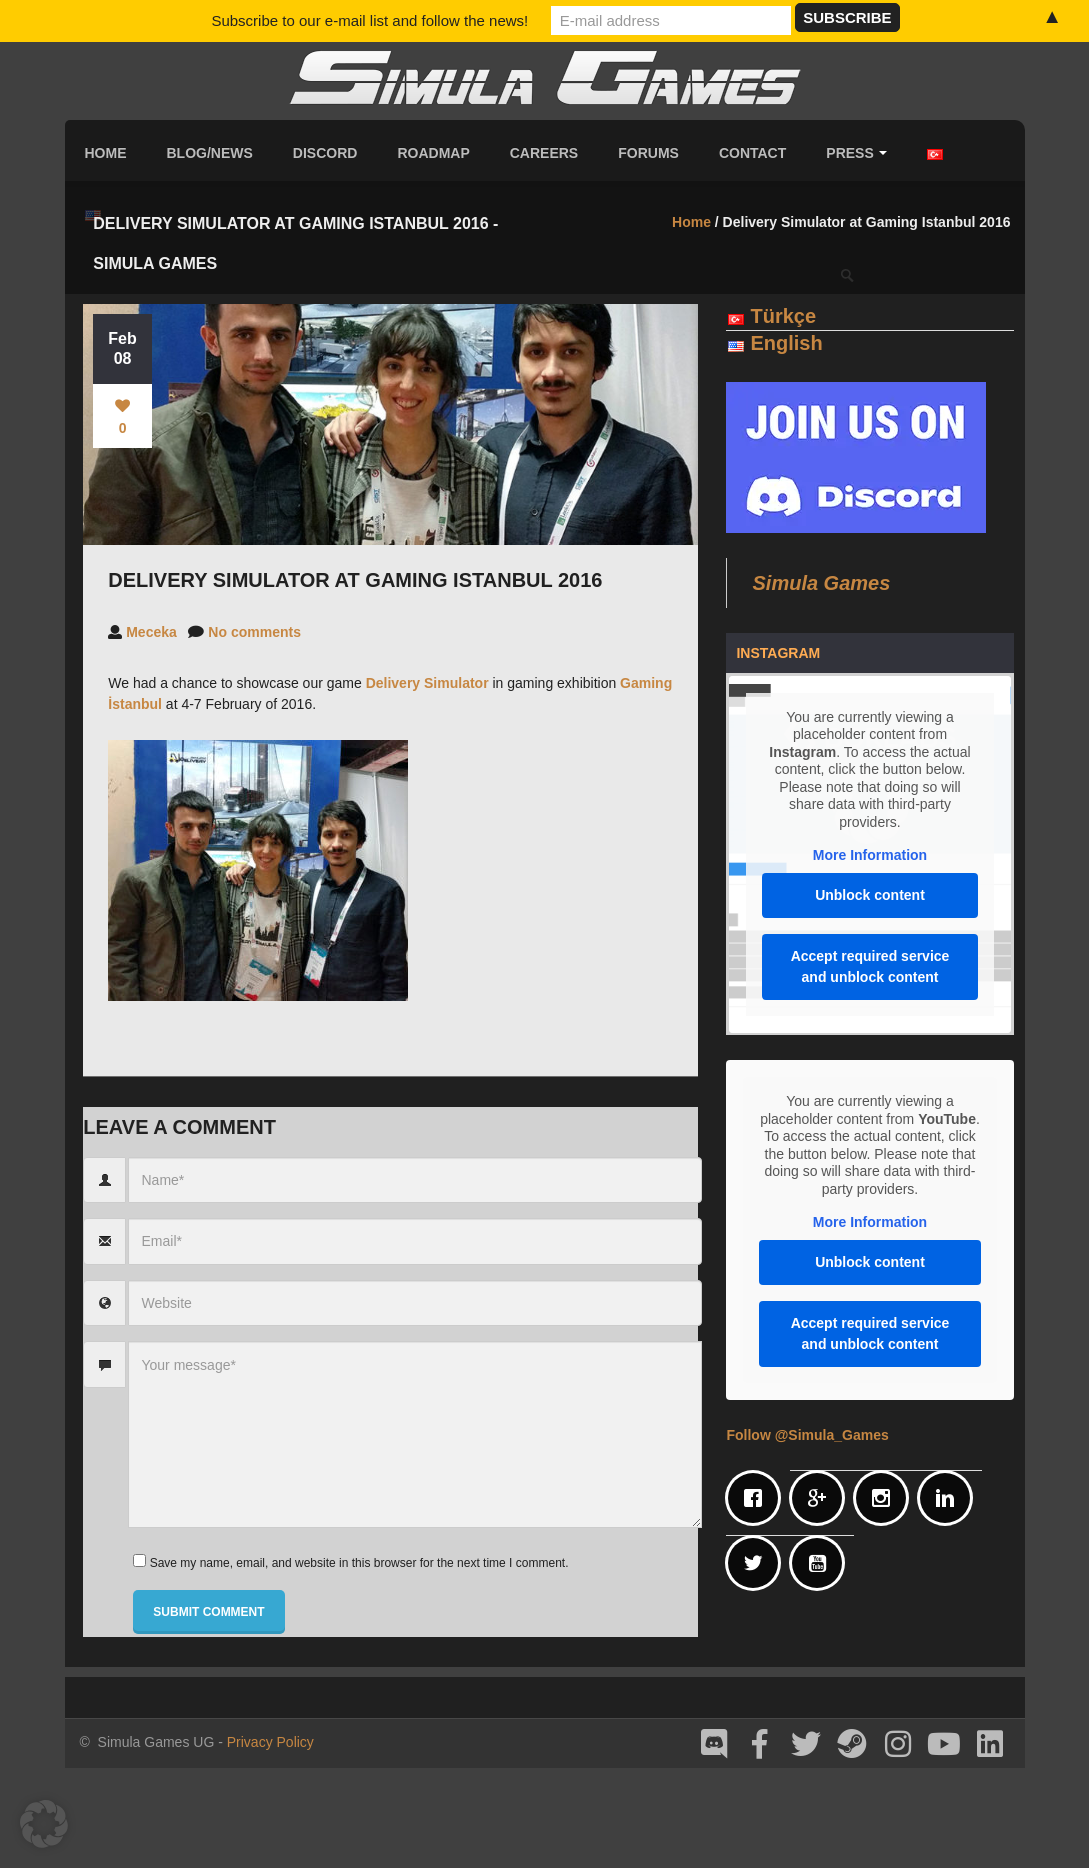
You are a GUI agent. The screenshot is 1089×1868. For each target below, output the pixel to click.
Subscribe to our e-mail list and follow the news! (369, 20)
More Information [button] (870, 855)
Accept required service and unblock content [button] (870, 966)
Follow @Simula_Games (807, 1435)
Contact (752, 153)
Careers (544, 153)
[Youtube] (822, 1563)
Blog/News (210, 153)
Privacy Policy (270, 1742)
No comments (254, 632)
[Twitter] (758, 1563)
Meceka (151, 632)
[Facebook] (758, 1498)
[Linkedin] (950, 1498)
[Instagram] (886, 1498)
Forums (648, 153)
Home (106, 153)
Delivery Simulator (427, 683)
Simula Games (821, 583)
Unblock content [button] (871, 895)
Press (856, 153)
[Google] (822, 1498)
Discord (325, 153)
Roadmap (433, 153)
